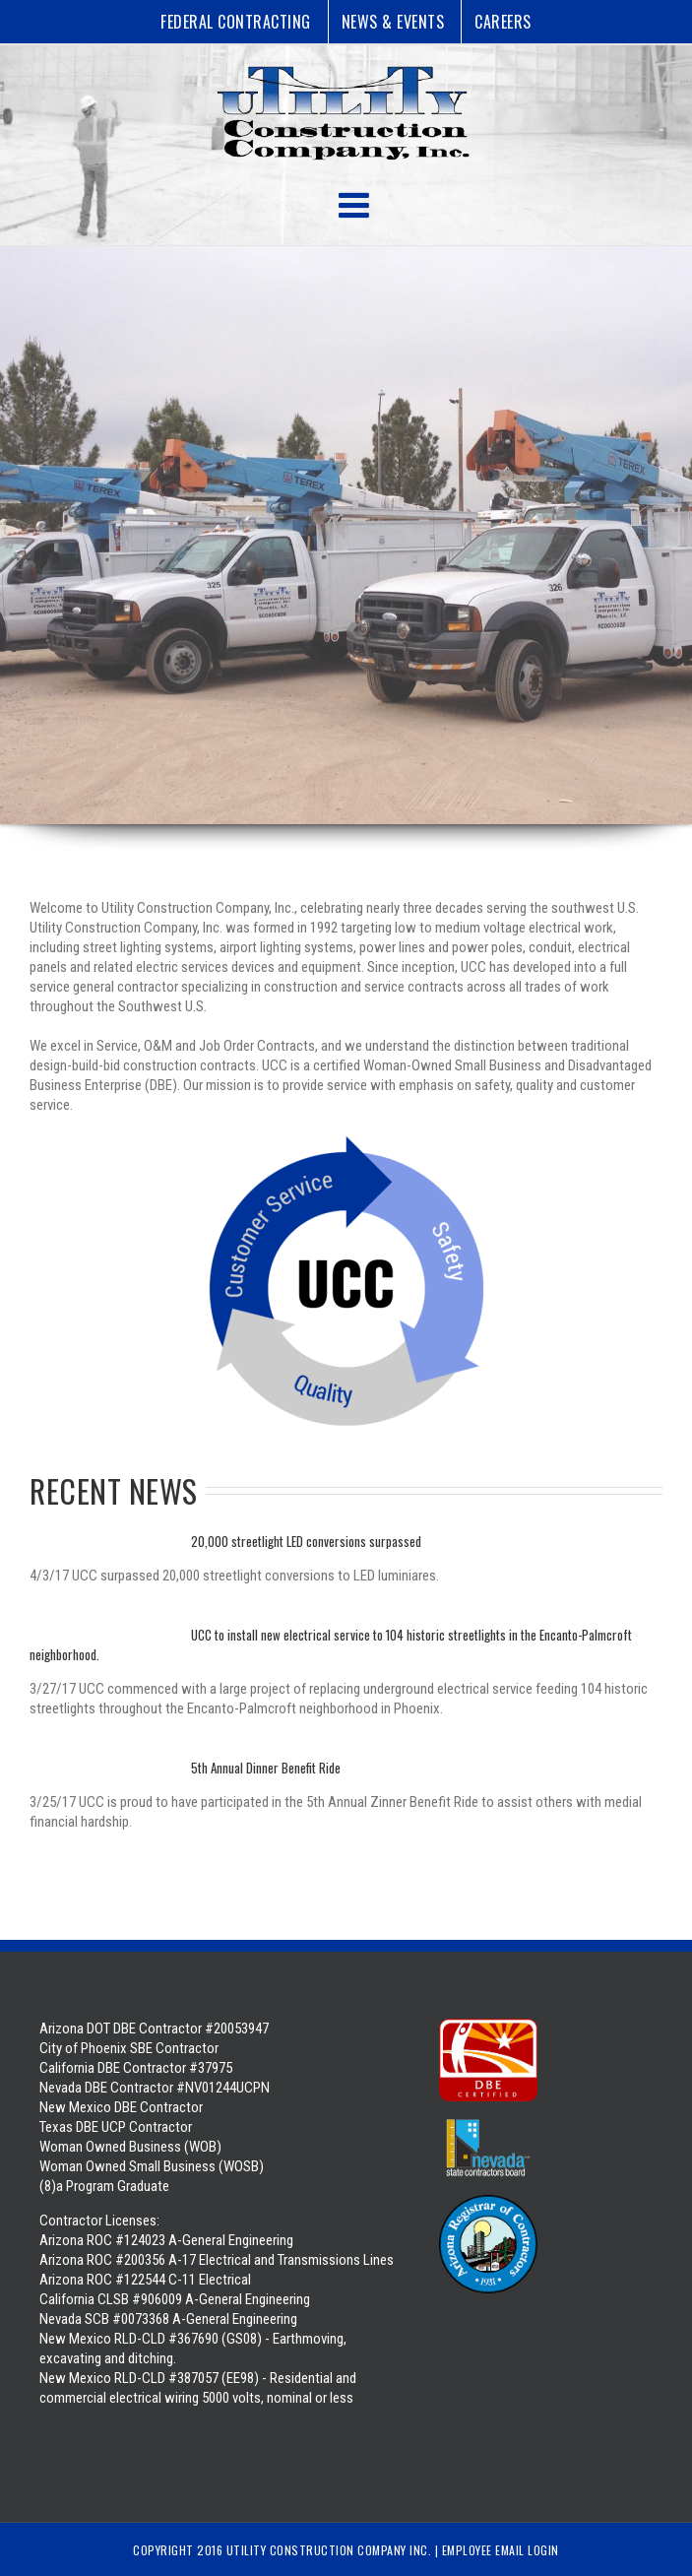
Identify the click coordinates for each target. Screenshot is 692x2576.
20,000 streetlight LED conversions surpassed (306, 1541)
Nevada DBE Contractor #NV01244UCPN (154, 2087)
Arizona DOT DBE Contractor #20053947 (154, 2028)
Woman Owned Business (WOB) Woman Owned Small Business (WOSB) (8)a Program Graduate (151, 2166)
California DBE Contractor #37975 (135, 2068)
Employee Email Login (500, 2550)
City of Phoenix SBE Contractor (129, 2048)
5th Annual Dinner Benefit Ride (266, 1767)
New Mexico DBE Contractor (121, 2107)
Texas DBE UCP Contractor (115, 2127)
